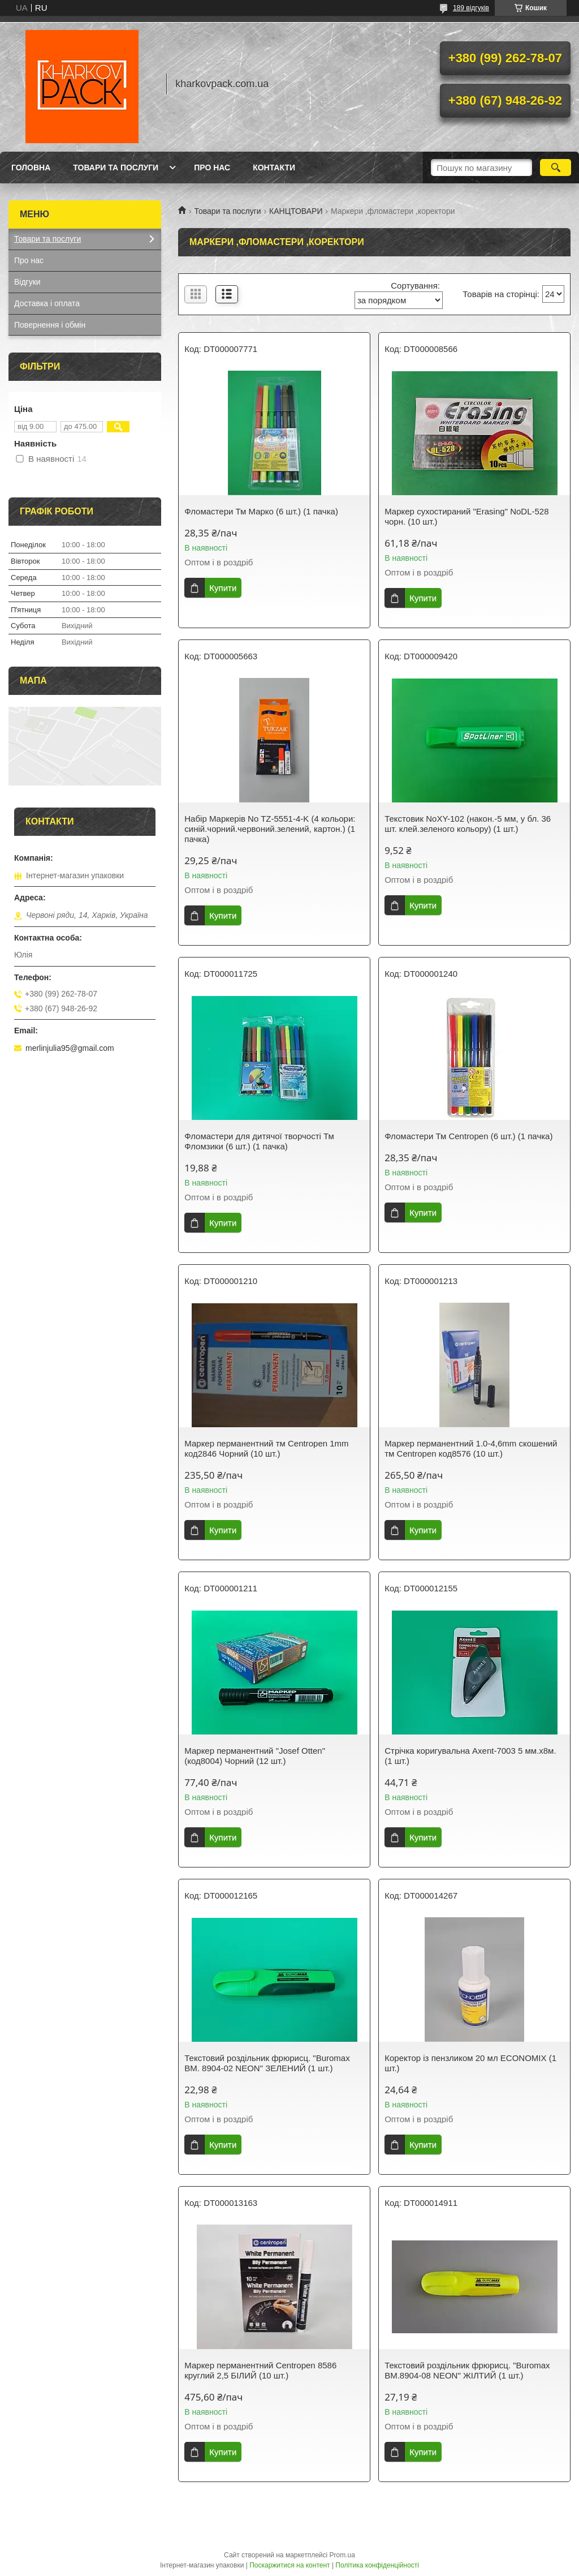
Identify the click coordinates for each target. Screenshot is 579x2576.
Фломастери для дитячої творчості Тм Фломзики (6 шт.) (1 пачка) (259, 1141)
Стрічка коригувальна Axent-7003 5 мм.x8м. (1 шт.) (470, 1756)
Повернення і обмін (49, 324)
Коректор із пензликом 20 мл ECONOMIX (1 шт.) (470, 2063)
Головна (30, 167)
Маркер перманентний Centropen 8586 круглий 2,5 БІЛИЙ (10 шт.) (260, 2370)
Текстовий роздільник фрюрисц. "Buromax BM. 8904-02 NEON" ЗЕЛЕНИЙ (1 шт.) (266, 2063)
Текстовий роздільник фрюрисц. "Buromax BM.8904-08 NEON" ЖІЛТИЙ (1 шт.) (467, 2370)
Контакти (274, 167)
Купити (222, 588)
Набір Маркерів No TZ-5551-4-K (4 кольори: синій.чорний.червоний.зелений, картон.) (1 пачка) (269, 829)
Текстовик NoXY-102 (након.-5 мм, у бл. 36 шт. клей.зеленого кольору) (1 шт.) (467, 824)
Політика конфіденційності (377, 2565)
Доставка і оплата (47, 303)
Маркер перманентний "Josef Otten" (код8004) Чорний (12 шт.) (254, 1756)
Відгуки (27, 281)
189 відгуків (471, 8)
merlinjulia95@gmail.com (69, 1048)
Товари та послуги (115, 167)
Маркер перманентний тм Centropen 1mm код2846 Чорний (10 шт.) (266, 1448)
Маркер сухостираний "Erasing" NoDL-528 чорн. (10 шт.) (466, 516)
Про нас (212, 167)
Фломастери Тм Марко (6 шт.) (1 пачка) (261, 511)
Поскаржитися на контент (289, 2565)
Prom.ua (342, 2555)
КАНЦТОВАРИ (295, 211)
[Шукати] (555, 167)
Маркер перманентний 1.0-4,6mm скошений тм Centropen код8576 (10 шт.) (470, 1448)
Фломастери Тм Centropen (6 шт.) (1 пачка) (468, 1136)
